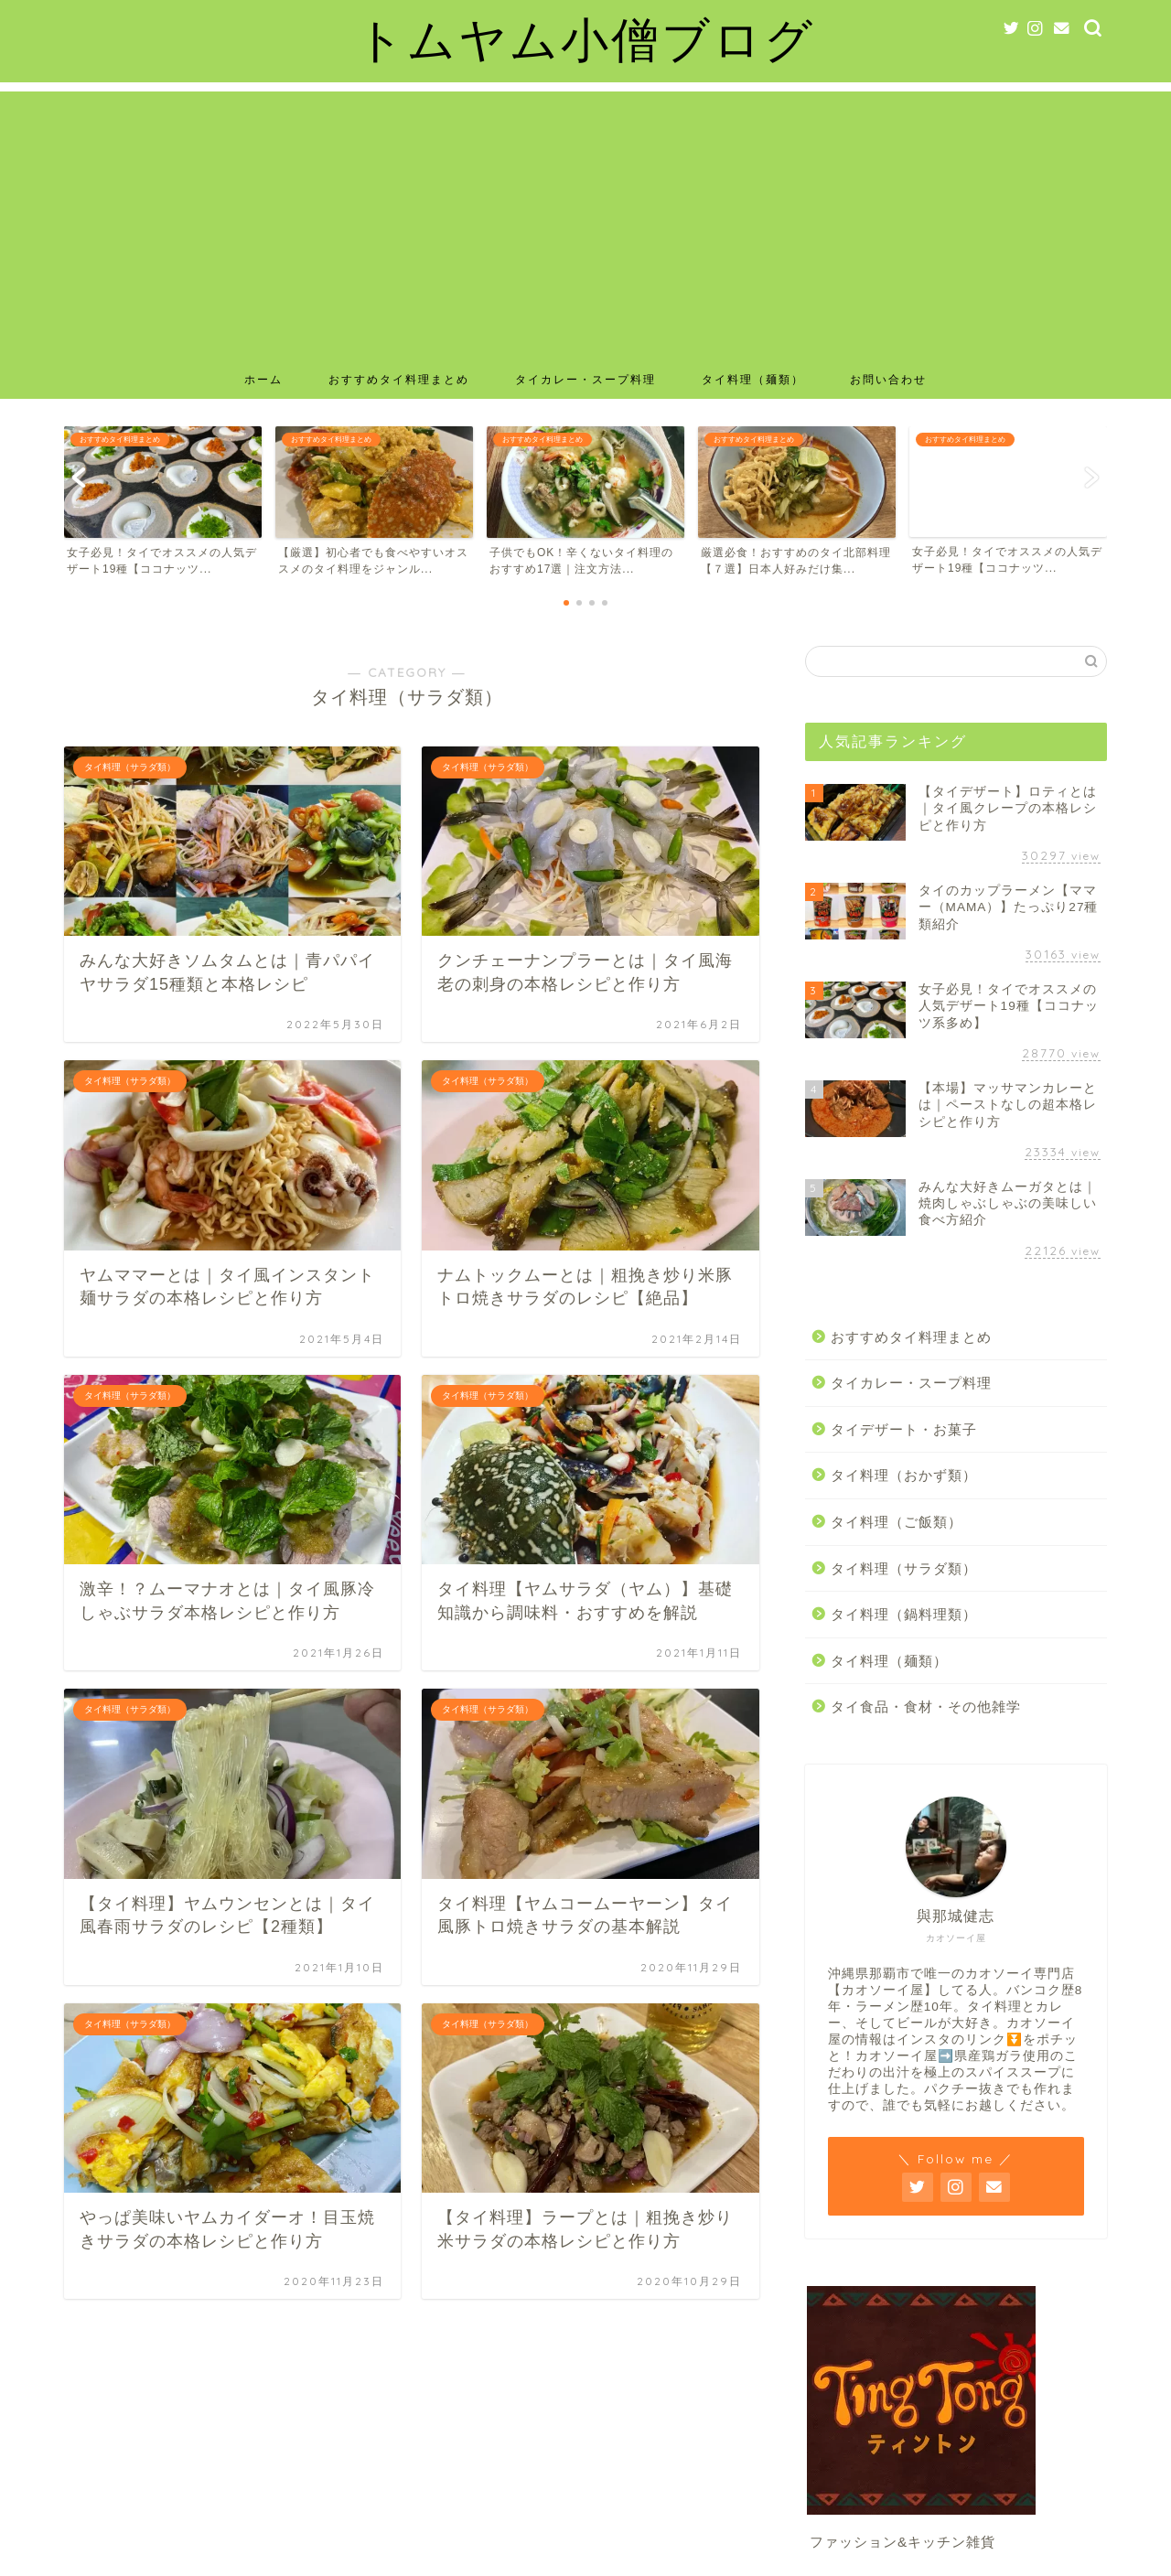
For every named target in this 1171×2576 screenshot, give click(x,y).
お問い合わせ (888, 379)
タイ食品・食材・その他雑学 (926, 1706)
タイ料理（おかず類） (904, 1475)
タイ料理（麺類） (753, 379)
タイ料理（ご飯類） (896, 1522)
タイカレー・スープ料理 (585, 379)
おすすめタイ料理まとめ (398, 379)
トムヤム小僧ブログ (585, 39)
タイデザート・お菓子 (904, 1429)
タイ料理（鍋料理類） (904, 1614)
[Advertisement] (585, 219)
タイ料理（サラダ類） (904, 1568)
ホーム (263, 379)
